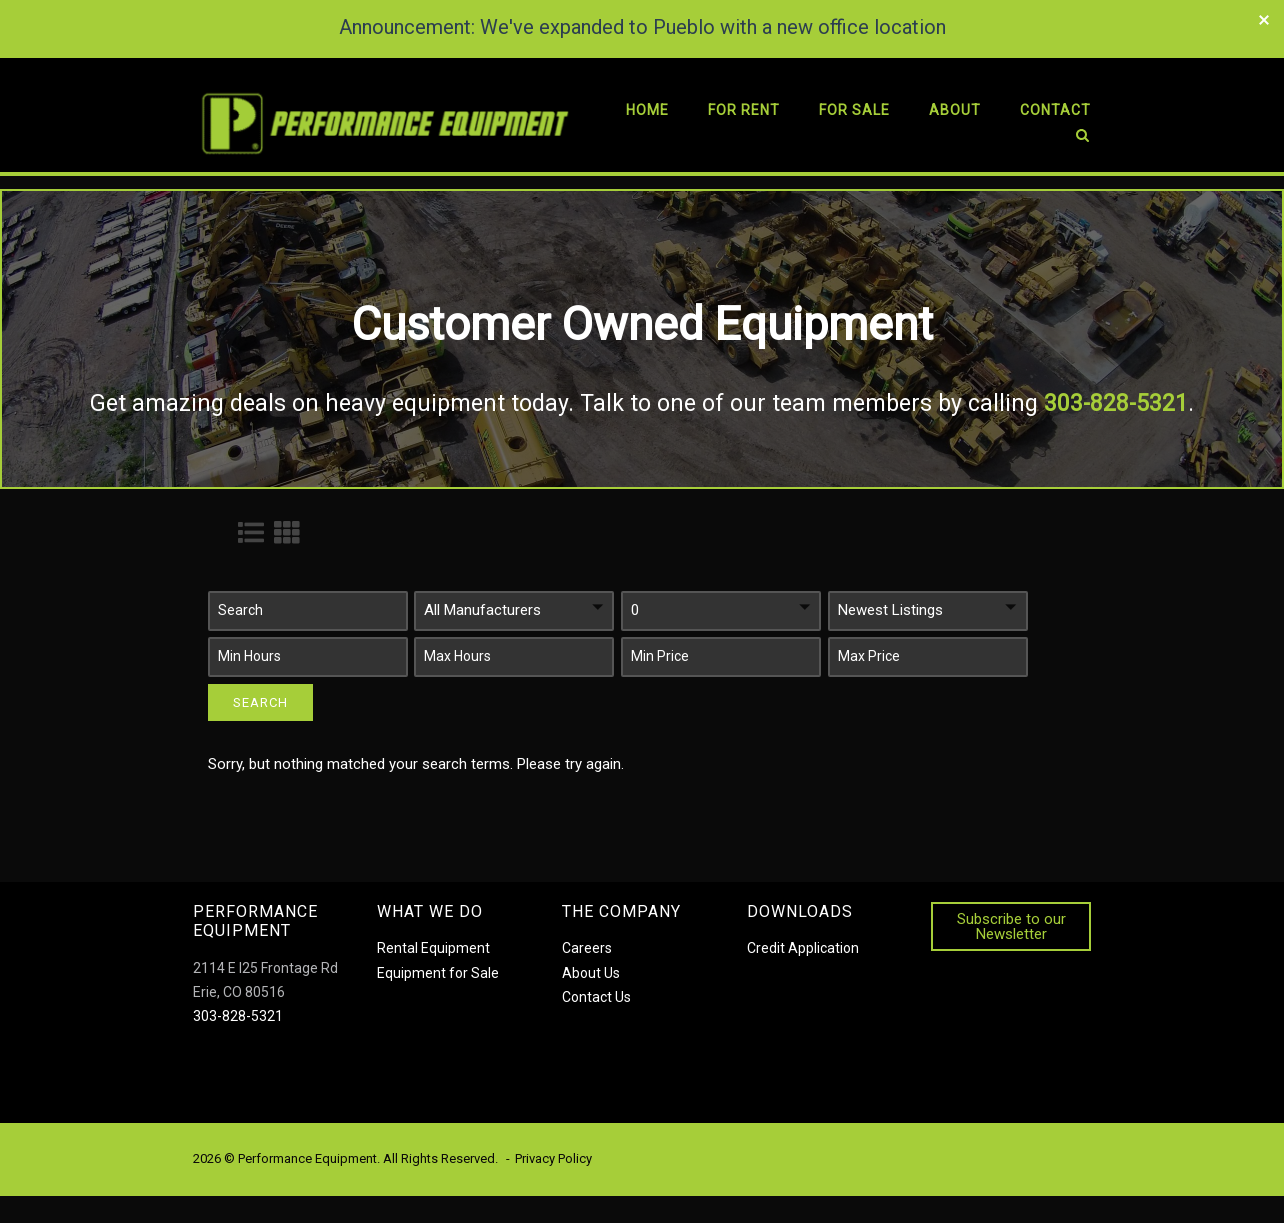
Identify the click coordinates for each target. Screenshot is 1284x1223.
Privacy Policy (553, 1158)
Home (647, 110)
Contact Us (596, 996)
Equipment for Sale (438, 972)
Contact (1055, 110)
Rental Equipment (433, 948)
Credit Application (803, 948)
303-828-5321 (238, 1015)
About (955, 110)
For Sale (854, 110)
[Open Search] (1082, 139)
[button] (308, 610)
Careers (587, 948)
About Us (591, 972)
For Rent (744, 110)
